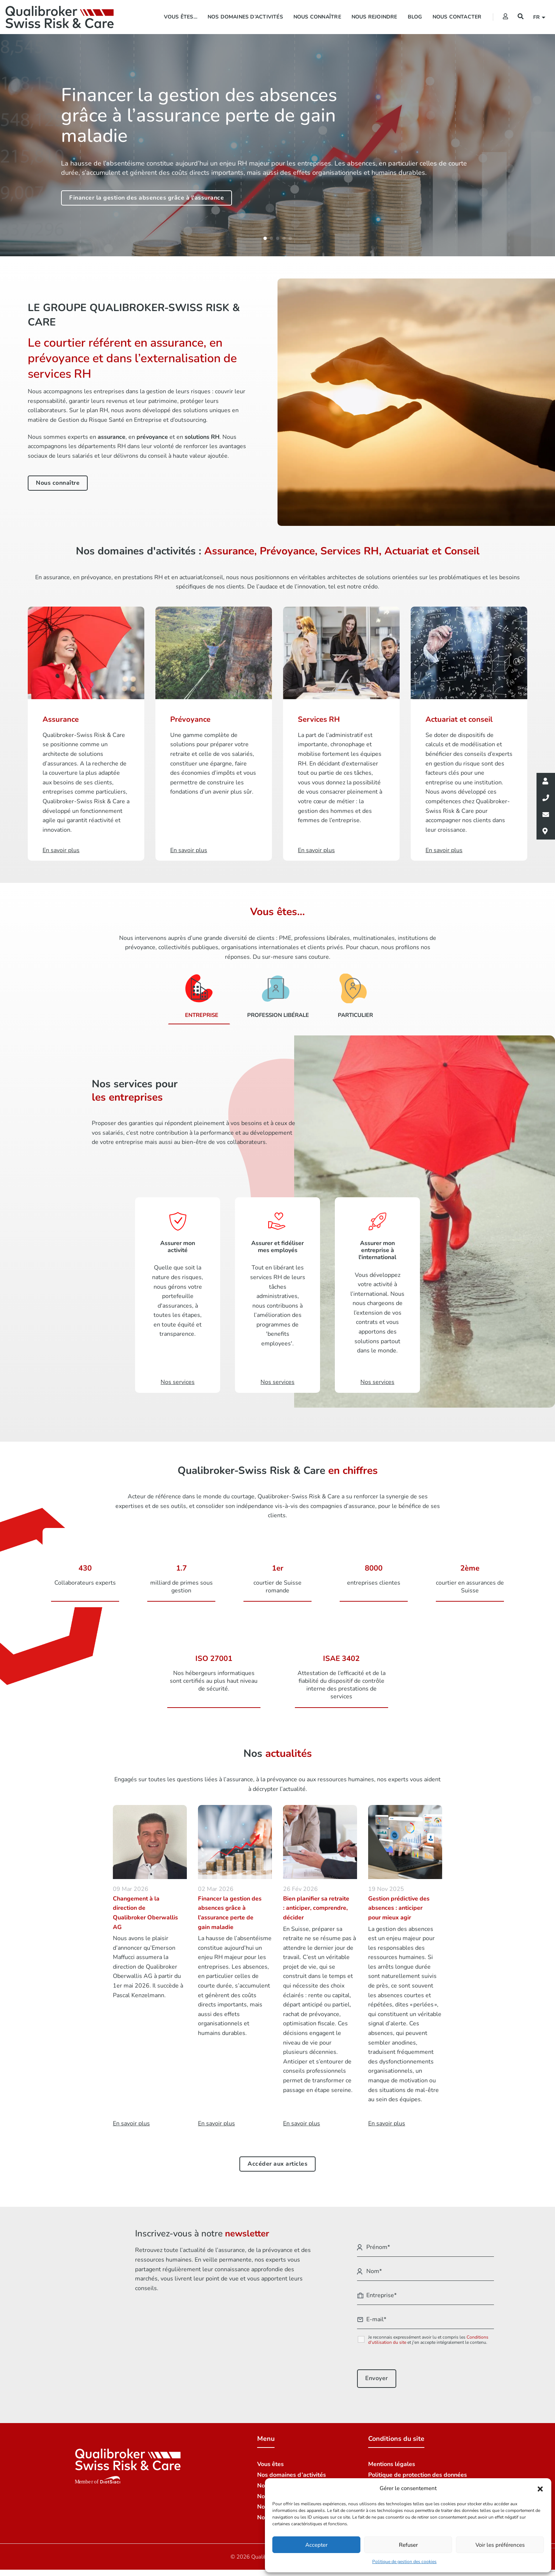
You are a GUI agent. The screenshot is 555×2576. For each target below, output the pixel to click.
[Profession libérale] (275, 993)
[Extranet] (505, 17)
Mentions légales (391, 2457)
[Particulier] (353, 993)
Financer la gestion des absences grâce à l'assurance (146, 198)
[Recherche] (521, 17)
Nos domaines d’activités (245, 16)
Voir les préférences (500, 2545)
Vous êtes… (180, 16)
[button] (540, 2488)
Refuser (408, 2545)
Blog (415, 16)
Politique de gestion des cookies (404, 2562)
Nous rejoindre (374, 16)
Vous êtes (270, 2457)
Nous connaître (317, 16)
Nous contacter (457, 16)
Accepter (316, 2545)
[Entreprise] (199, 993)
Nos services (178, 1378)
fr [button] (537, 17)
